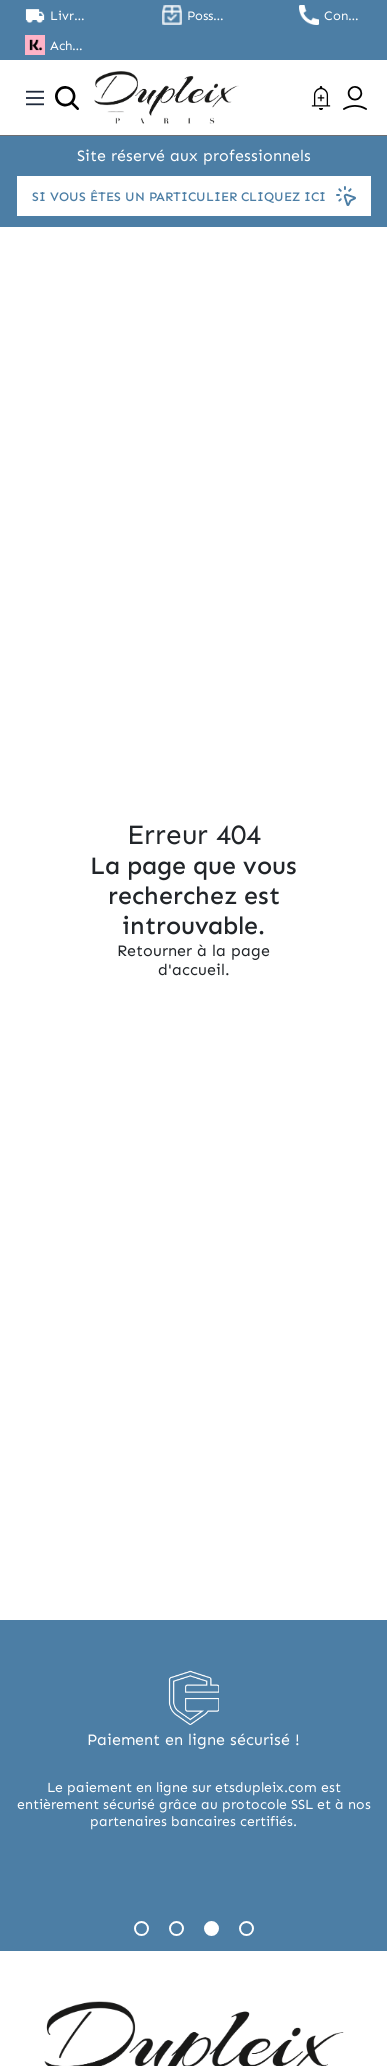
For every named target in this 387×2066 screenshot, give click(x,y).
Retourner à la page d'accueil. (193, 960)
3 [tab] (211, 1928)
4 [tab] (246, 1928)
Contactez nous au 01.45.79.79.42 (343, 15)
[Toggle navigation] (35, 98)
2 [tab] (176, 1928)
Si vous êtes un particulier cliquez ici (194, 196)
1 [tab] (141, 1928)
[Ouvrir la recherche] (67, 98)
